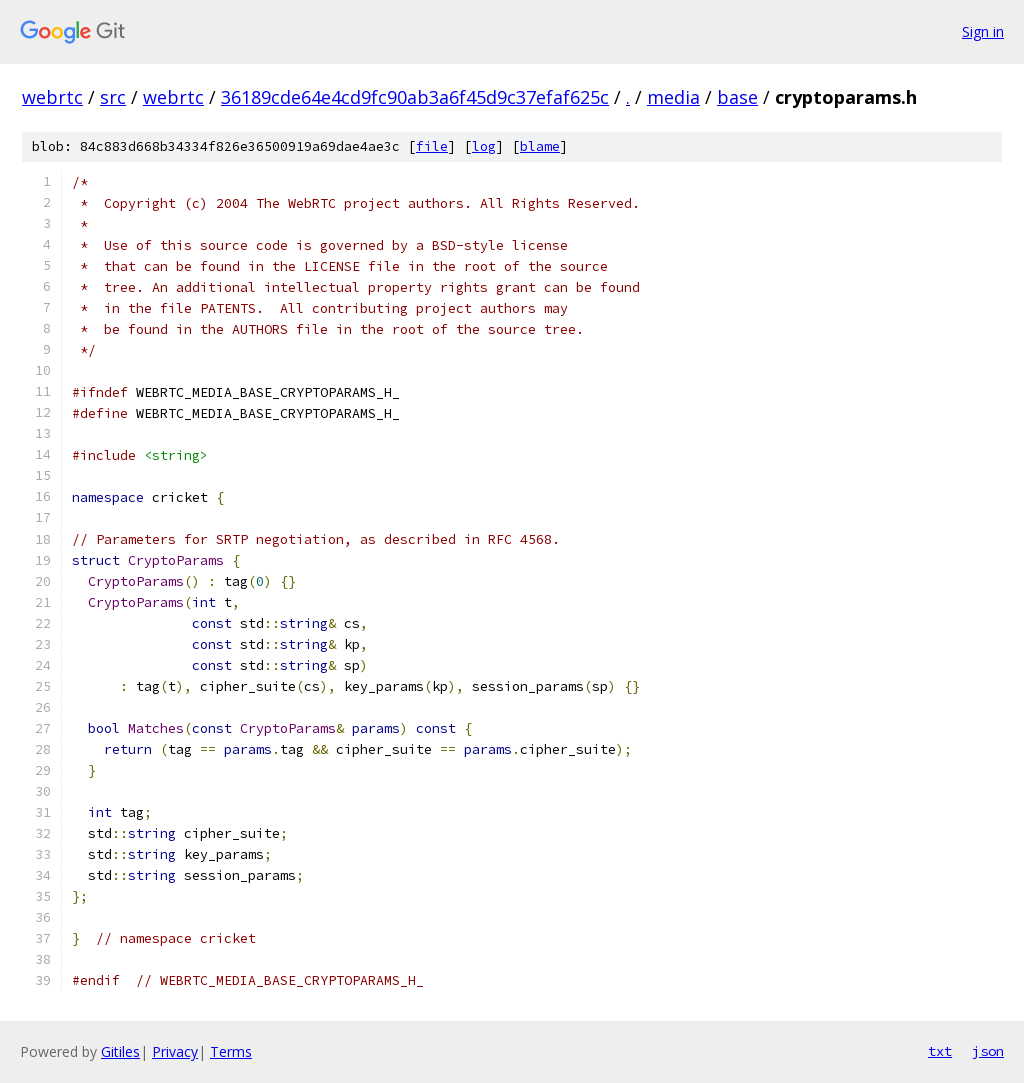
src (113, 97)
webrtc (52, 97)
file (432, 146)
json (988, 1051)
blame (540, 146)
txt (940, 1051)
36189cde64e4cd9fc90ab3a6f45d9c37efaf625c (415, 97)
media (673, 97)
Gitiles (120, 1051)
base (737, 97)
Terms (231, 1051)
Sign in (983, 31)
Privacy (175, 1051)
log (484, 146)
